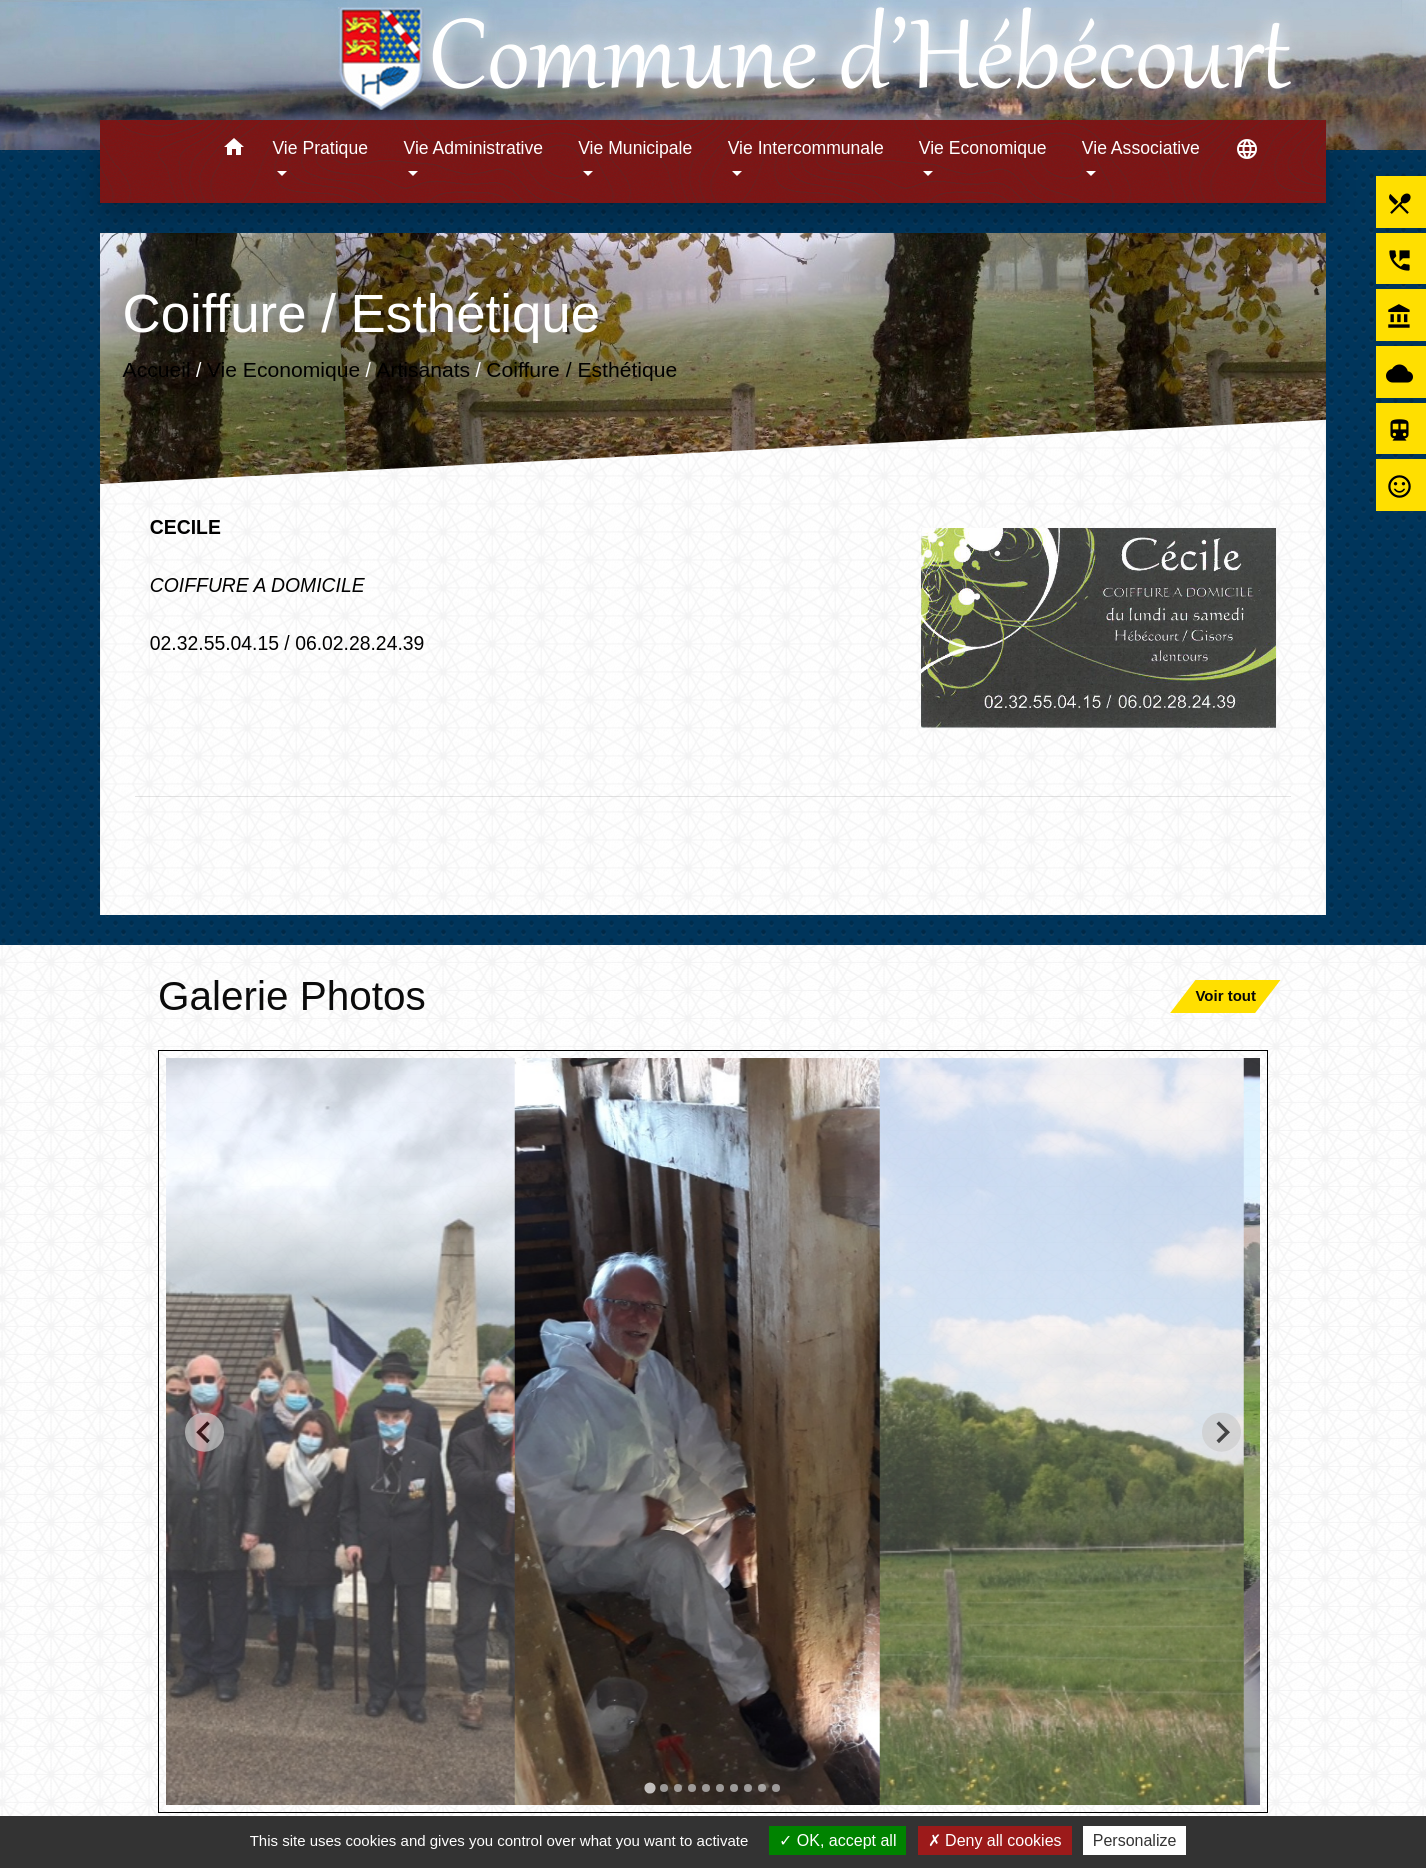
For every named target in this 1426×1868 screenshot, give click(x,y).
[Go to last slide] (204, 1431)
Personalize (1135, 1840)
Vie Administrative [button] (474, 148)
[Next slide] (1221, 1431)
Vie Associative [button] (1141, 148)
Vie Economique (283, 369)
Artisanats (423, 369)
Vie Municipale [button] (635, 148)
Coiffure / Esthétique (581, 369)
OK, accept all (837, 1840)
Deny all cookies (995, 1840)
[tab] (649, 1788)
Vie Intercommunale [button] (806, 148)
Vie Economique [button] (983, 148)
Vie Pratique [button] (320, 148)
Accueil (156, 369)
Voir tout (1225, 995)
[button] (233, 150)
